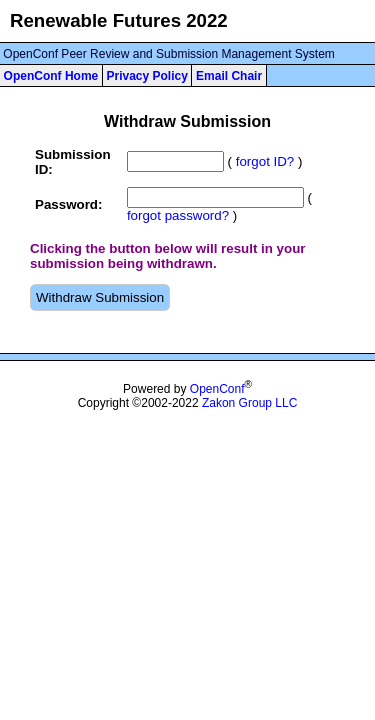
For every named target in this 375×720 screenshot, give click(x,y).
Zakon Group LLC (249, 403)
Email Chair (229, 76)
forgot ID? (265, 161)
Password (66, 204)
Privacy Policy (146, 76)
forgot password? (178, 215)
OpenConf (217, 389)
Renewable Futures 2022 (119, 20)
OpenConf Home (51, 76)
